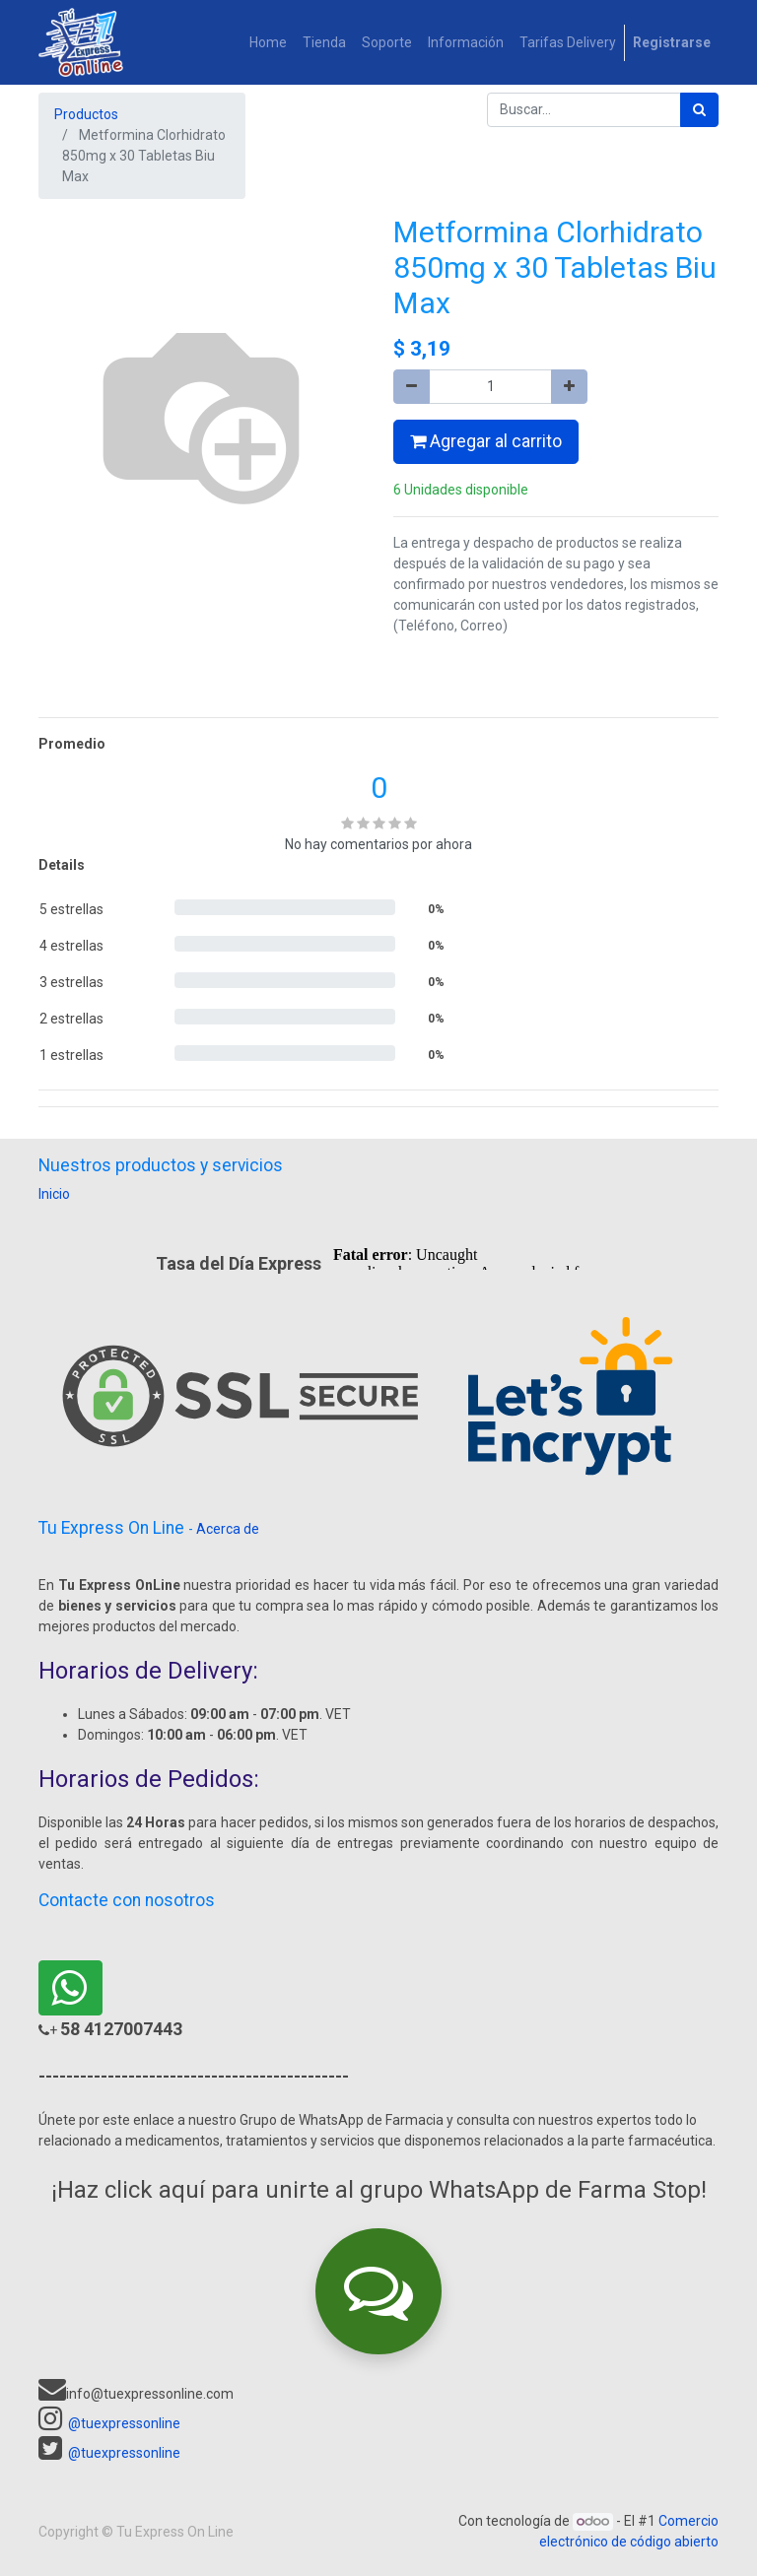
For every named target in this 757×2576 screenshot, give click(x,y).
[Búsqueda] (699, 110)
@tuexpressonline (124, 2423)
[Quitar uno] (411, 386)
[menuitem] (268, 43)
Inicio (54, 1194)
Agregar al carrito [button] (486, 441)
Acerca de (227, 1529)
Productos (86, 114)
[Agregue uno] (569, 386)
